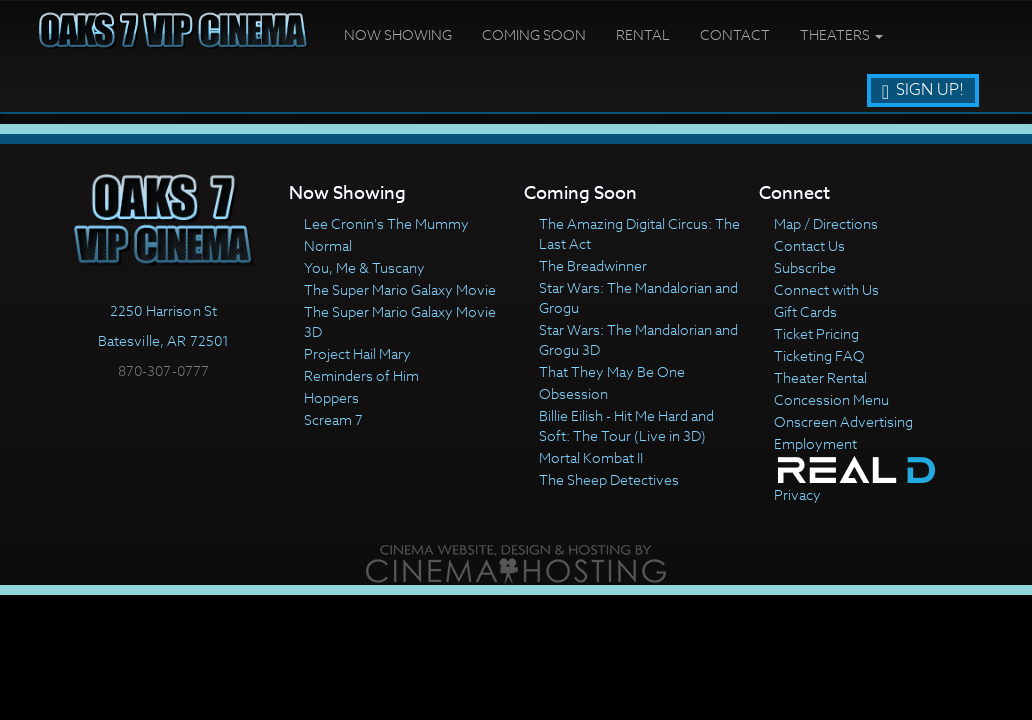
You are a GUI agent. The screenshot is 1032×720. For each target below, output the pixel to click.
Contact (735, 34)
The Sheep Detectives (609, 479)
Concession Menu (831, 399)
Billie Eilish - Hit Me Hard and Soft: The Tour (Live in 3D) (626, 425)
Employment (815, 443)
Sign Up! (923, 90)
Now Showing (398, 34)
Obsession (573, 393)
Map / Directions (826, 223)
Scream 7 (333, 419)
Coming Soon (534, 34)
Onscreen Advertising (843, 421)
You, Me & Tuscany (364, 267)
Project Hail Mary (357, 353)
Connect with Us (826, 289)
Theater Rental (820, 377)
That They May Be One (612, 371)
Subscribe (805, 267)
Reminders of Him (361, 375)
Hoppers (331, 397)
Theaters (841, 34)
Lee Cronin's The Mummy (386, 223)
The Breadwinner (593, 265)
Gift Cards (805, 311)
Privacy (797, 494)
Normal (328, 245)
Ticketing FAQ (819, 355)
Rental (643, 34)
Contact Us (809, 245)
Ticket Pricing (816, 333)
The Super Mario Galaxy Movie (400, 289)
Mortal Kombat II (591, 457)
